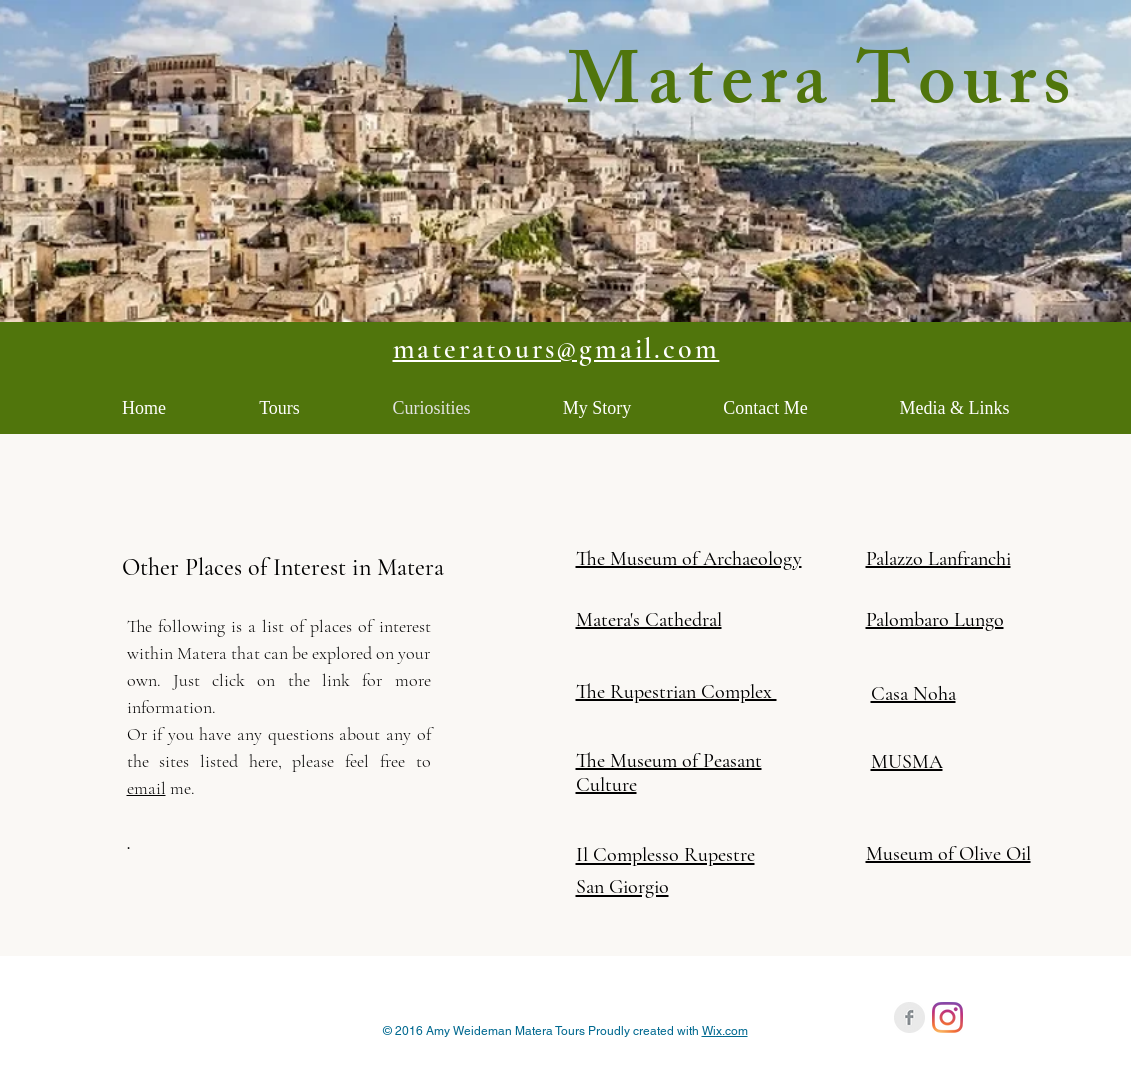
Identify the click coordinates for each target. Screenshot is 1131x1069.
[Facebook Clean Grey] (909, 1017)
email (146, 788)
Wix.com (725, 1031)
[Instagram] (947, 1017)
